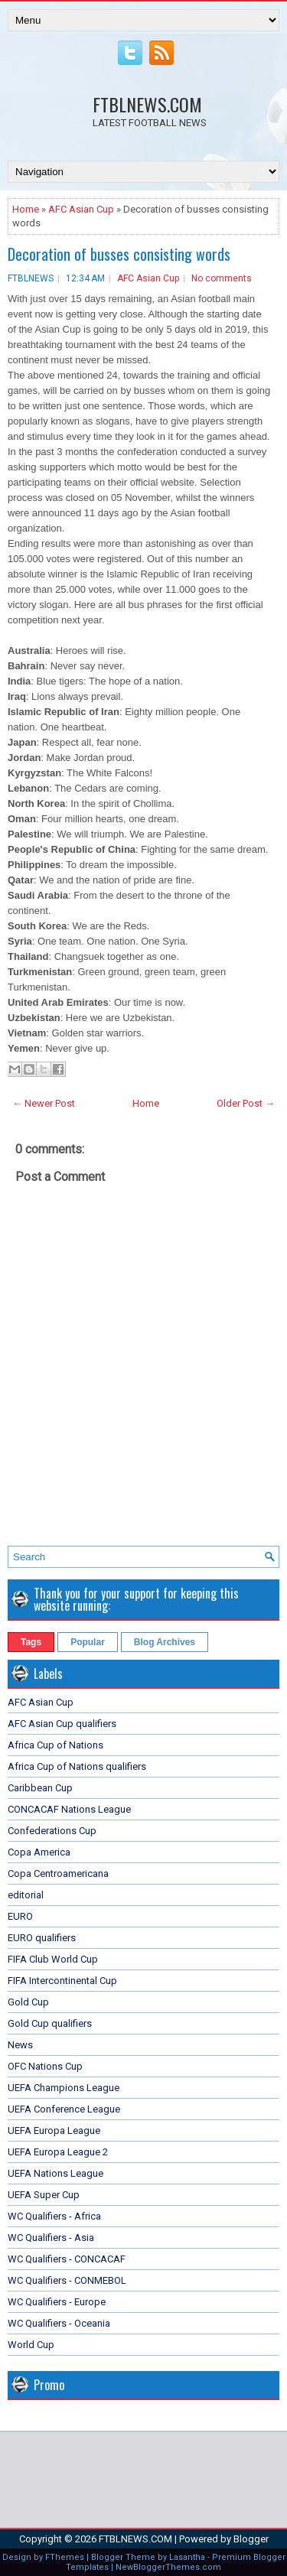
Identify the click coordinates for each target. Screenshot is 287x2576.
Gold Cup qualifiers (50, 2023)
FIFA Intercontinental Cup (62, 1980)
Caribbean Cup (40, 1788)
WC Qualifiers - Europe (57, 2302)
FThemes (64, 2557)
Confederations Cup (52, 1830)
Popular (87, 1642)
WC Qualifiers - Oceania (59, 2323)
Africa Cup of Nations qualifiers (77, 1766)
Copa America (39, 1852)
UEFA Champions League (63, 2087)
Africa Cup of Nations (55, 1745)
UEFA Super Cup (44, 2194)
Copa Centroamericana (58, 1873)
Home (25, 209)
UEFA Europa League (54, 2130)
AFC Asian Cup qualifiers (62, 1723)
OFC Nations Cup (45, 2066)
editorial (26, 1895)
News (20, 2045)
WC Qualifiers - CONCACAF (67, 2259)
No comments (221, 278)
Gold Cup (28, 2002)
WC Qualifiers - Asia (51, 2237)
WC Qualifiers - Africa (54, 2216)
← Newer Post (43, 1103)
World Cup (31, 2344)
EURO (20, 1916)
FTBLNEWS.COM (147, 104)
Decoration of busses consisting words (119, 254)
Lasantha (187, 2557)
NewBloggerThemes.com (168, 2567)
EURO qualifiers (42, 1937)
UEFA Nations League (55, 2173)
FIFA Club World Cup (53, 1959)
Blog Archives (164, 1642)
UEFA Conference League (64, 2109)
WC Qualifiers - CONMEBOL (67, 2280)
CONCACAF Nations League (69, 1809)
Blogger (251, 2539)
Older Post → (246, 1103)
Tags (31, 1642)
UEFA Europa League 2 (58, 2152)
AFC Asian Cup (81, 209)
